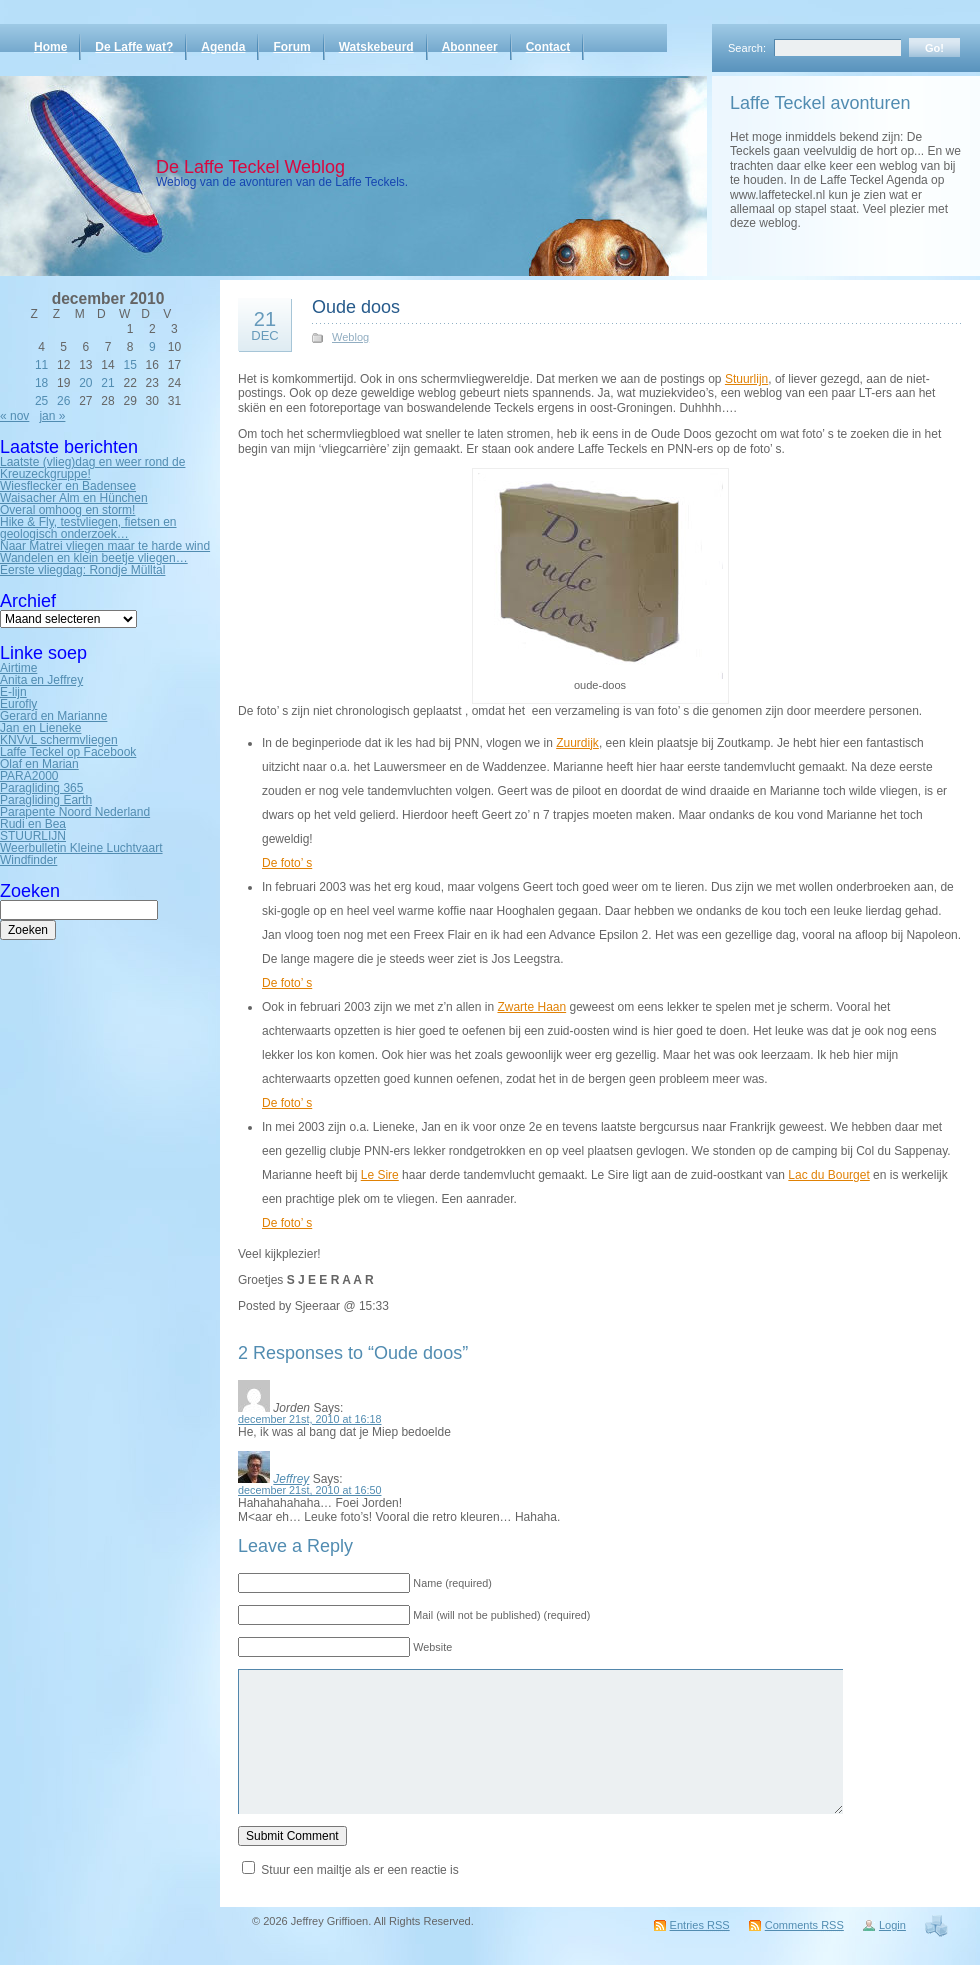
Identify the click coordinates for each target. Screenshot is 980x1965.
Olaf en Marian (39, 764)
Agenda (223, 47)
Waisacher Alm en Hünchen (74, 498)
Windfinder (28, 860)
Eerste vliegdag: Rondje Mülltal (82, 570)
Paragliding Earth (46, 800)
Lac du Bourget (828, 1175)
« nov (14, 416)
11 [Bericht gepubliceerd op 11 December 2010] (41, 365)
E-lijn (13, 692)
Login (892, 1925)
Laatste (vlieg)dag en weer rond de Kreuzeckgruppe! (92, 468)
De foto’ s (287, 863)
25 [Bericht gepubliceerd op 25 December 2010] (41, 401)
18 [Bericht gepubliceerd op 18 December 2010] (41, 383)
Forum (291, 47)
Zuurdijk (577, 743)
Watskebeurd (376, 47)
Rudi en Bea (33, 824)
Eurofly (18, 704)
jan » (52, 416)
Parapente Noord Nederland (75, 812)
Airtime (18, 668)
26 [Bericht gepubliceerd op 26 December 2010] (63, 401)
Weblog (350, 337)
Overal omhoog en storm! (67, 510)
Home (50, 47)
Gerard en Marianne (53, 716)
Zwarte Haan (531, 1007)
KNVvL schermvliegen (59, 740)
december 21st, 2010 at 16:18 (309, 1419)
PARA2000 (29, 776)
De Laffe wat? (134, 47)
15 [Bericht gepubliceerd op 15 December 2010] (129, 365)
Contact (548, 47)
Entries (700, 1925)
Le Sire (380, 1175)
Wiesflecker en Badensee (68, 486)
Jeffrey (291, 1479)
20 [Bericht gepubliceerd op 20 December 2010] (85, 383)
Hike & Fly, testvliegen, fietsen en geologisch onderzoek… (88, 528)
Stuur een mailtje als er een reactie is (359, 1870)
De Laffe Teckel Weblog (250, 167)
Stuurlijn (746, 379)
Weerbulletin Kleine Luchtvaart (81, 848)
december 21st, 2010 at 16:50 (309, 1490)
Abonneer (470, 47)
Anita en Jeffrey (41, 680)
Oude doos (356, 307)
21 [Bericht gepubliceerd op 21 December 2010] (107, 383)
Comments (804, 1925)
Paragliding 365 (41, 788)
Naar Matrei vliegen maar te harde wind (105, 546)
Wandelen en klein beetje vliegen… (94, 558)
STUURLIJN (33, 836)
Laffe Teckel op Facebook (68, 752)
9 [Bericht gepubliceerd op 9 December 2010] (152, 347)
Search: (747, 48)
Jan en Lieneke (40, 728)
